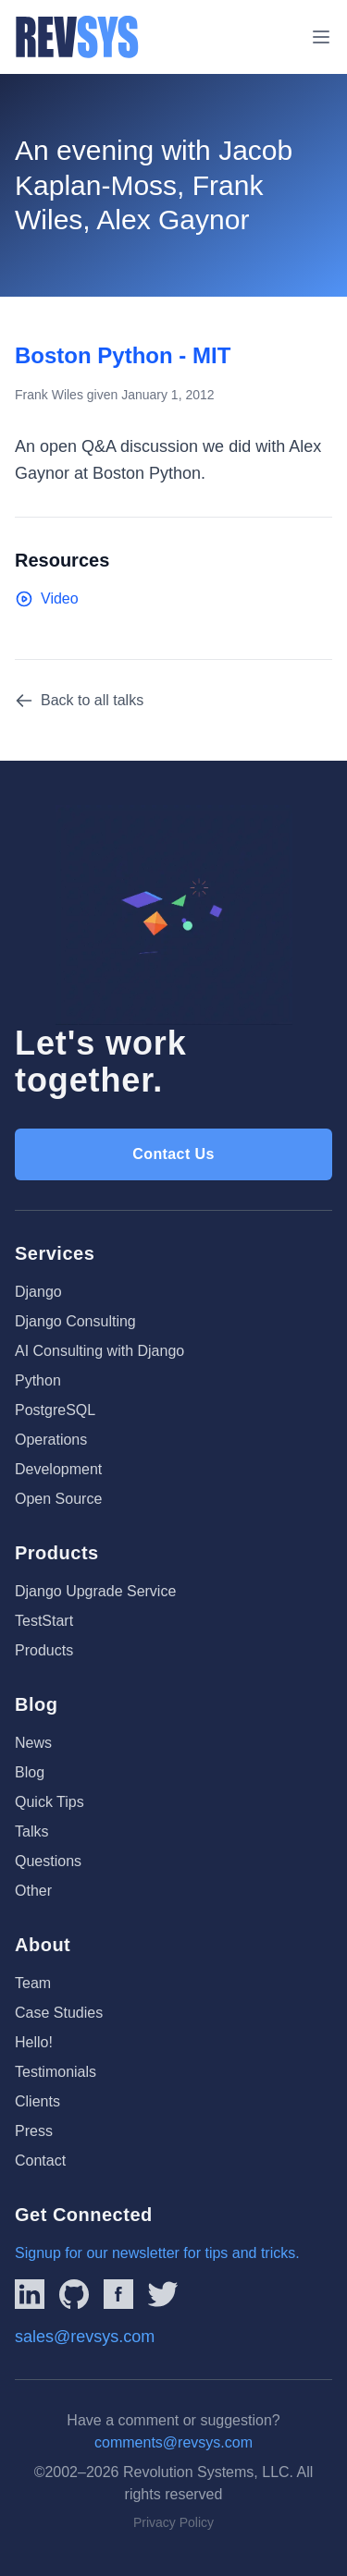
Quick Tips (49, 1802)
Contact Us (173, 1154)
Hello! (34, 2042)
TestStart (44, 1621)
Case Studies (59, 2013)
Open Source (58, 1499)
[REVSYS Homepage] (77, 37)
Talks (31, 1831)
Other (33, 1890)
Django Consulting (75, 1321)
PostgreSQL (55, 1410)
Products (44, 1650)
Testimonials (55, 2072)
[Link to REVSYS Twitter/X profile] (163, 2294)
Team (33, 1983)
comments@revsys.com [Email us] (173, 2442)
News (33, 1743)
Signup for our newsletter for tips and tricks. (157, 2253)
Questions (48, 1861)
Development (58, 1469)
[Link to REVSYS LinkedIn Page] (29, 2294)
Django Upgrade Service (95, 1591)
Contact (40, 2160)
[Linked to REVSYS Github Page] (74, 2294)
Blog (29, 1772)
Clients (37, 2101)
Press (34, 2131)
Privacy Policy (173, 2522)
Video (47, 599)
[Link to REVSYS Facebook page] (118, 2294)
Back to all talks (79, 700)
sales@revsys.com (85, 2336)
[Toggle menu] (321, 37)
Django (38, 1292)
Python (38, 1380)
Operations (51, 1439)
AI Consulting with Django (99, 1351)
